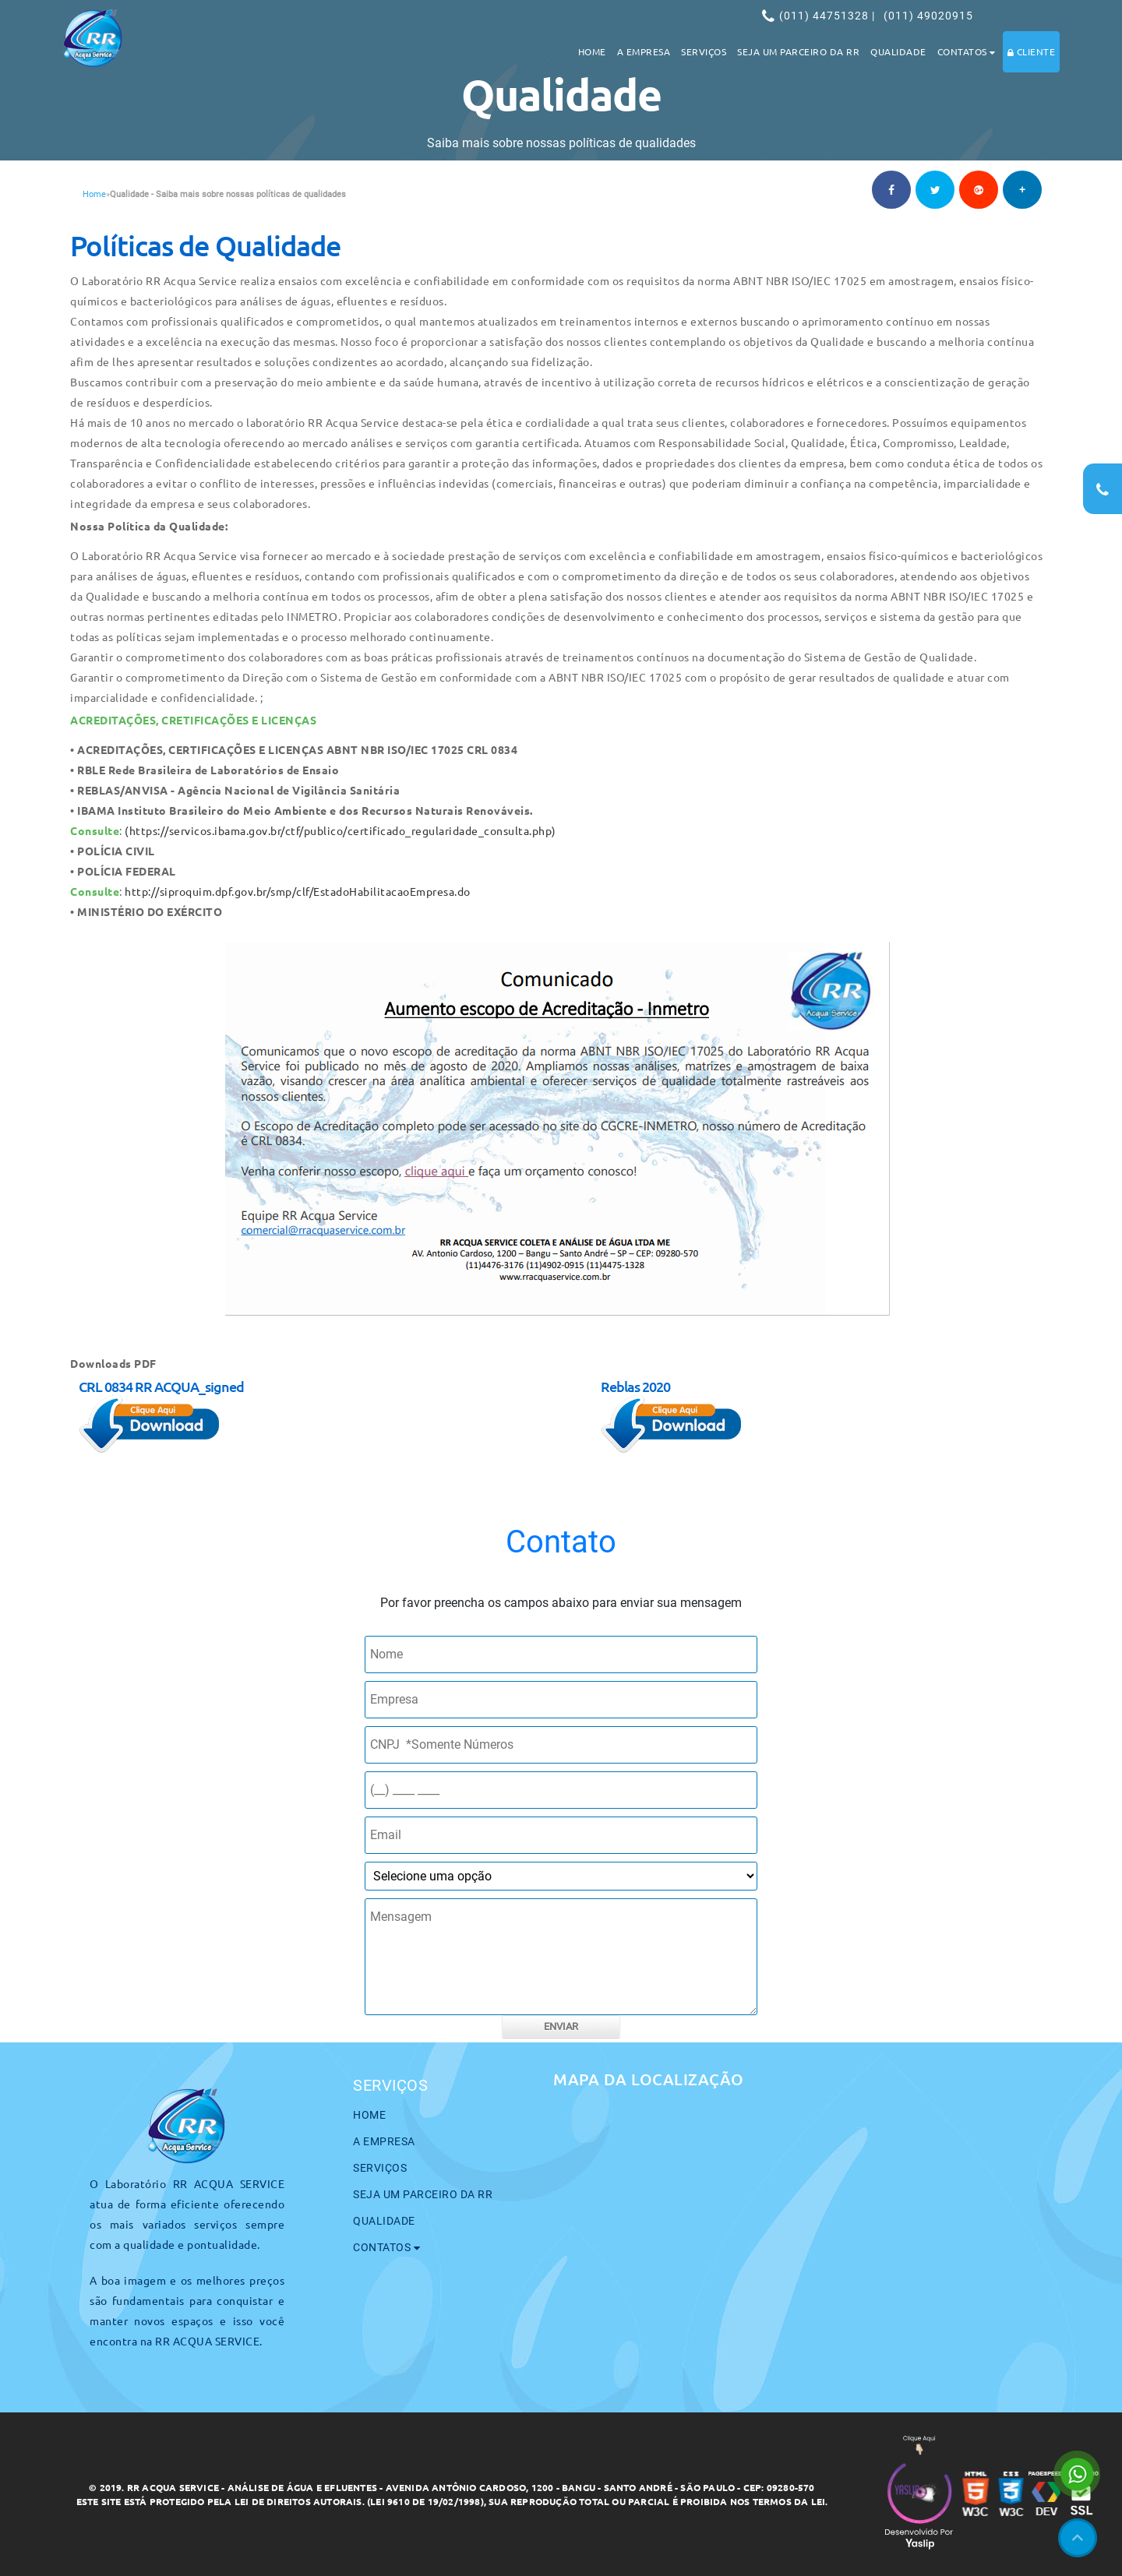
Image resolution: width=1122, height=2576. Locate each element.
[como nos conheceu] (561, 1876)
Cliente (1031, 51)
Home (592, 51)
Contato (561, 1542)
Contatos (966, 51)
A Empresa (644, 51)
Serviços (703, 51)
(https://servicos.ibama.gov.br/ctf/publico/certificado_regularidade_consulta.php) (340, 830)
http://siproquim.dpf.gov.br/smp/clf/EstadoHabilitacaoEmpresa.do (298, 891)
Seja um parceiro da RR (798, 51)
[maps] (794, 2235)
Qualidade (898, 51)
